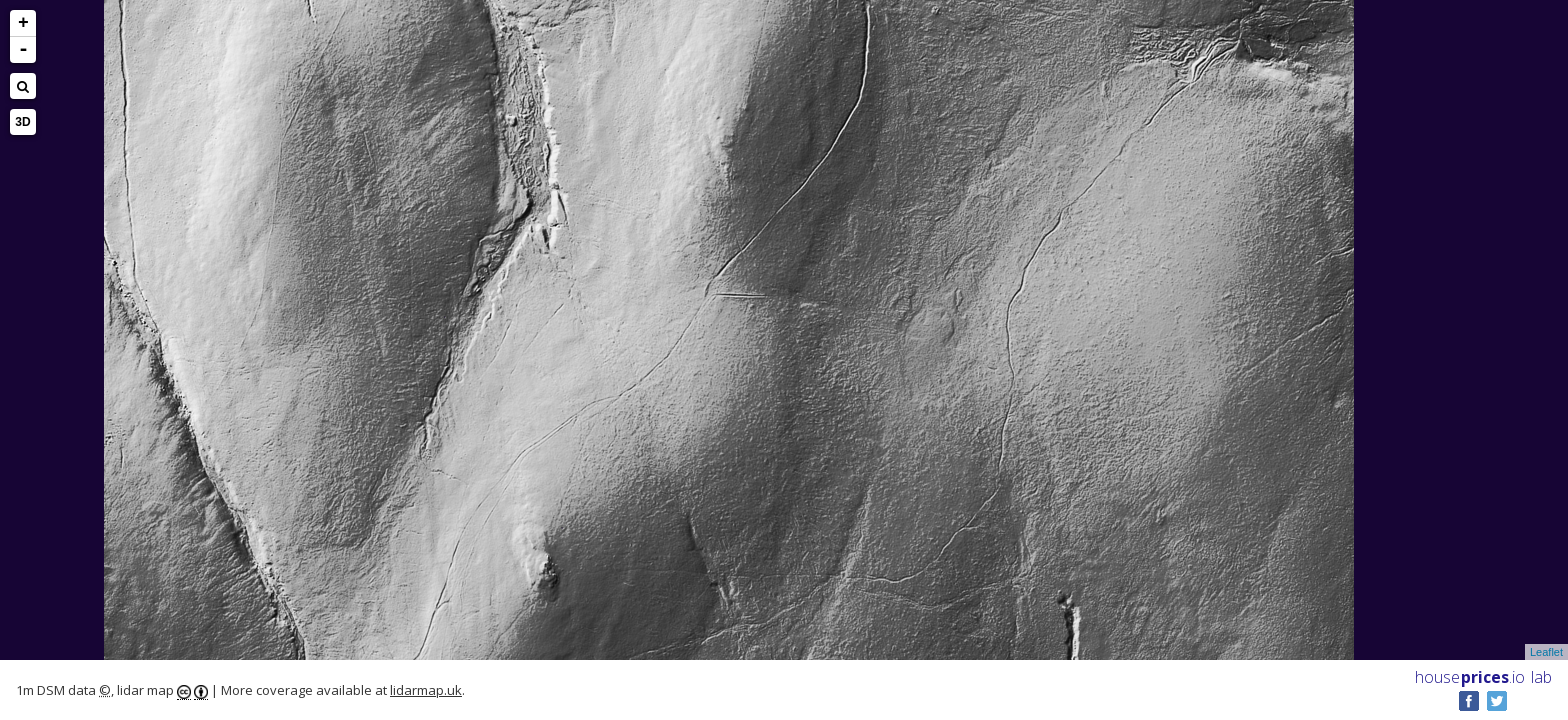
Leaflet (1546, 652)
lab (1541, 677)
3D (22, 122)
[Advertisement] (94, 356)
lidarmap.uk (426, 690)
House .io (1470, 677)
